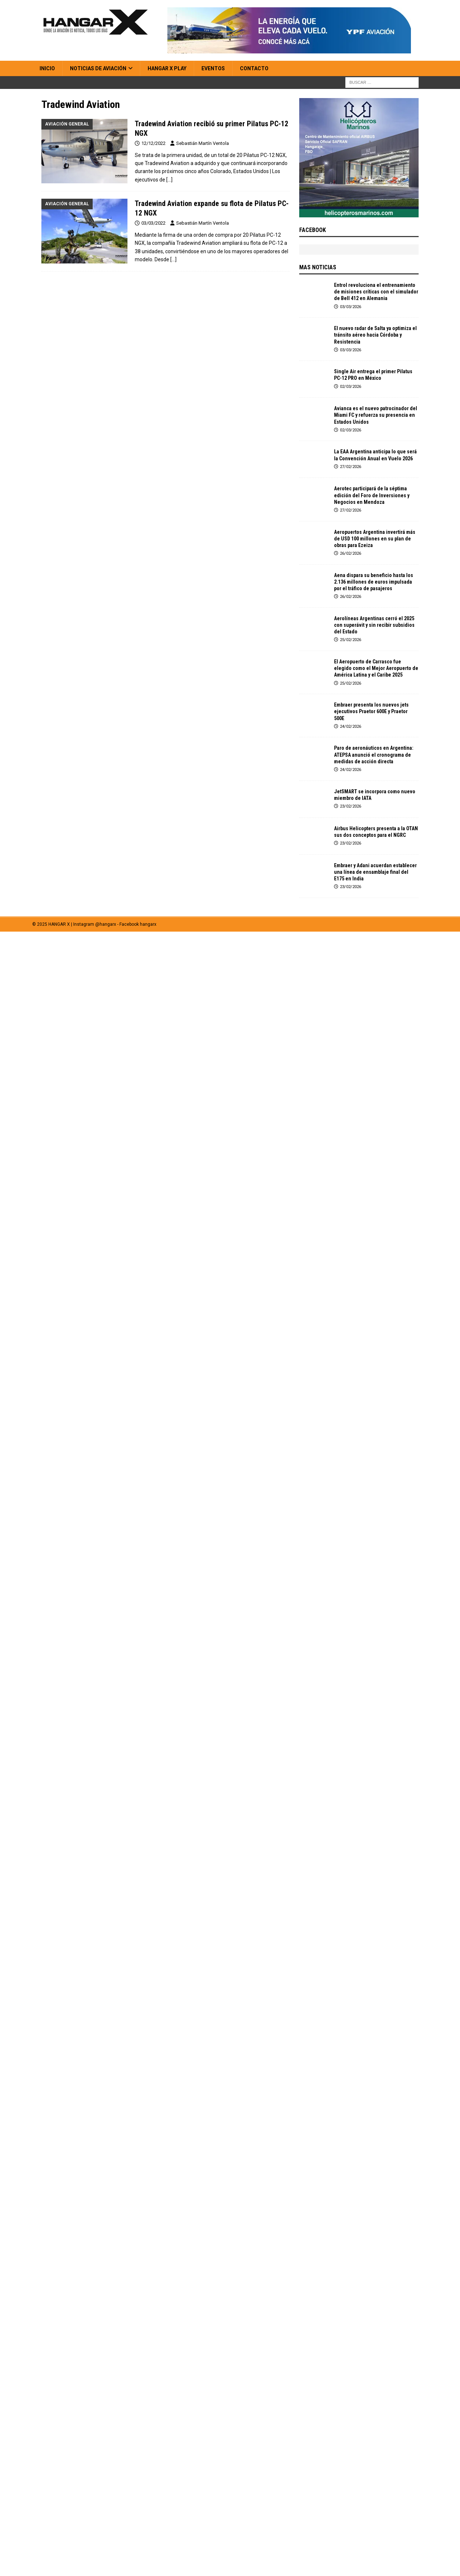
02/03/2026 (350, 386)
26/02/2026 (350, 553)
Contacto (254, 68)
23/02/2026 (350, 806)
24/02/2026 (350, 726)
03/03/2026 (350, 306)
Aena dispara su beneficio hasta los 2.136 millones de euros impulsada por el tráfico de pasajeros (373, 581)
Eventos (213, 68)
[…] (169, 180)
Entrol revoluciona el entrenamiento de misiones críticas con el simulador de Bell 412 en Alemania (376, 291)
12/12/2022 (153, 143)
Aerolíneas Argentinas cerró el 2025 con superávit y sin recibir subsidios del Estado (374, 624)
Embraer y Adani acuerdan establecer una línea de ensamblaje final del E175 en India (375, 871)
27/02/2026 (350, 466)
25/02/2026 (350, 639)
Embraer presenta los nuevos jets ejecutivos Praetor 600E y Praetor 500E (371, 711)
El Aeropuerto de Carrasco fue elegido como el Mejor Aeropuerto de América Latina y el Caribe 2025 (376, 668)
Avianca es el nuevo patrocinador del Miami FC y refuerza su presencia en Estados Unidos (375, 414)
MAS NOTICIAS (317, 267)
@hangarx (105, 924)
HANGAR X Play (167, 68)
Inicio (47, 68)
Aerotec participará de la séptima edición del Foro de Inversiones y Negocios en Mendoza (371, 495)
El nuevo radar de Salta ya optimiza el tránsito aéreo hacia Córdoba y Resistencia (375, 334)
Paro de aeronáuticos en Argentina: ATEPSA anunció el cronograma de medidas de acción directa (373, 754)
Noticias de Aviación (98, 68)
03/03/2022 (153, 223)
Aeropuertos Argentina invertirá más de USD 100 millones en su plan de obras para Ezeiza (374, 538)
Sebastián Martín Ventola (202, 143)
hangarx (148, 924)
